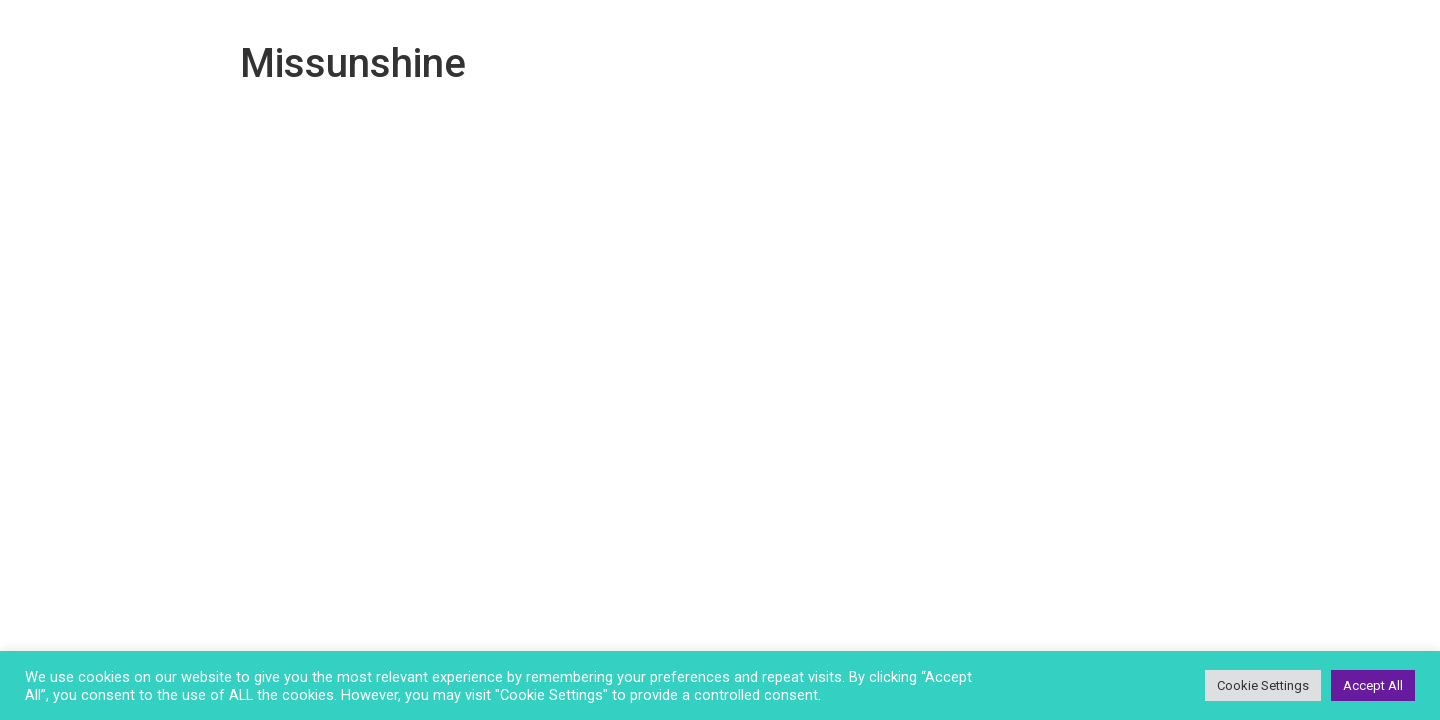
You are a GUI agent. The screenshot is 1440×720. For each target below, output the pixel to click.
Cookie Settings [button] (1263, 685)
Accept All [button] (1373, 685)
